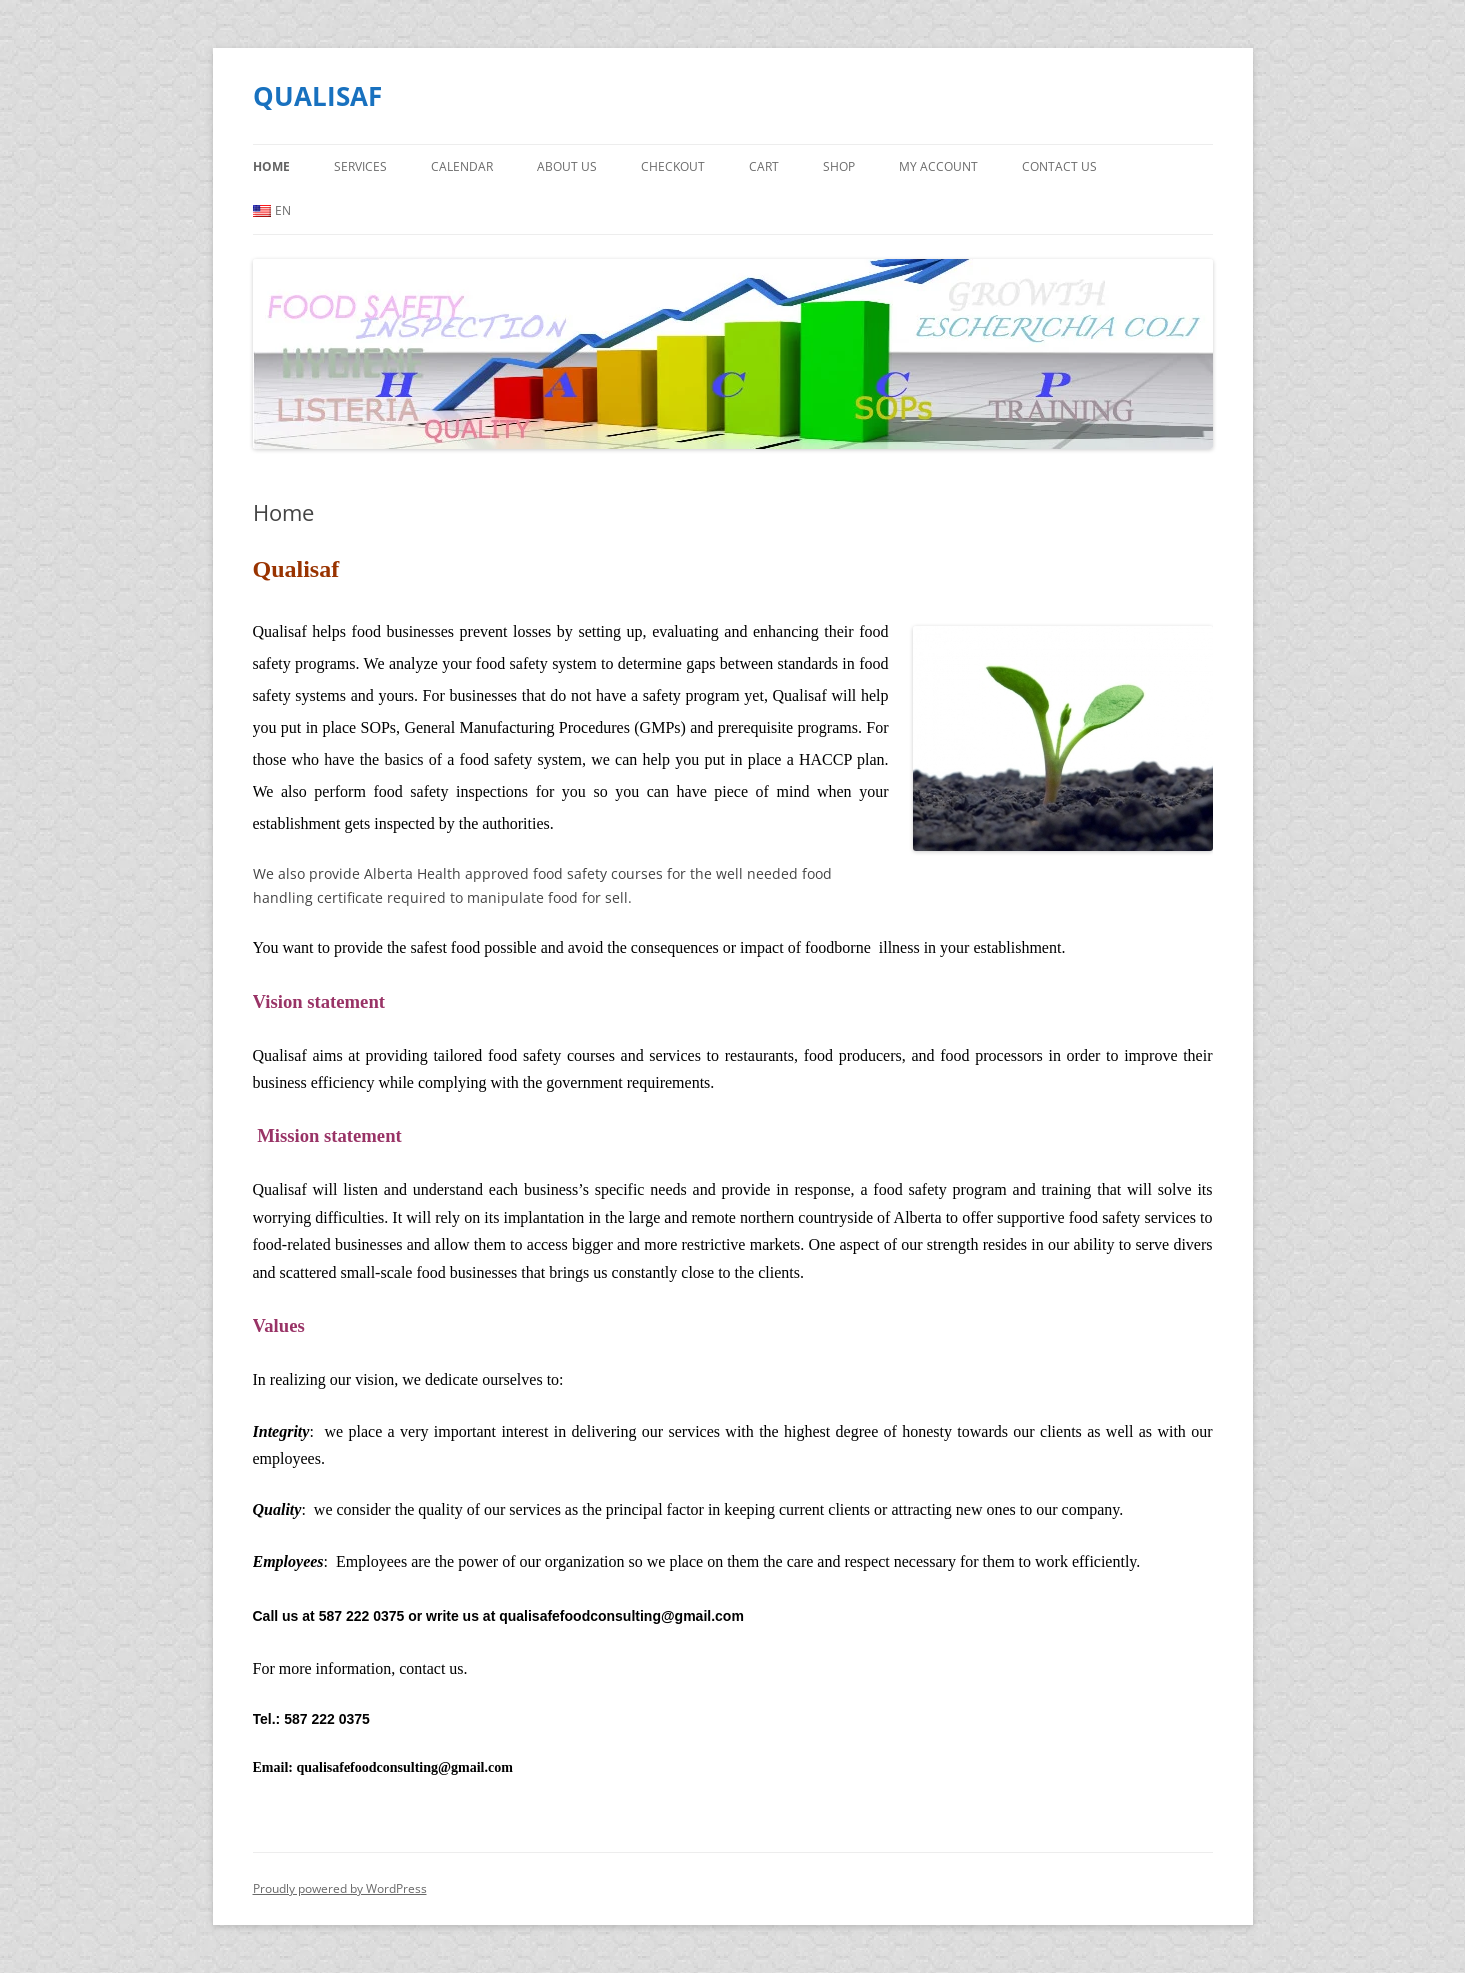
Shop (839, 166)
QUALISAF (317, 96)
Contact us (1059, 166)
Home (271, 166)
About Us (567, 166)
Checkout (673, 166)
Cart (764, 166)
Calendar (462, 166)
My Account (938, 166)
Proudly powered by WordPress (340, 1888)
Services (360, 166)
